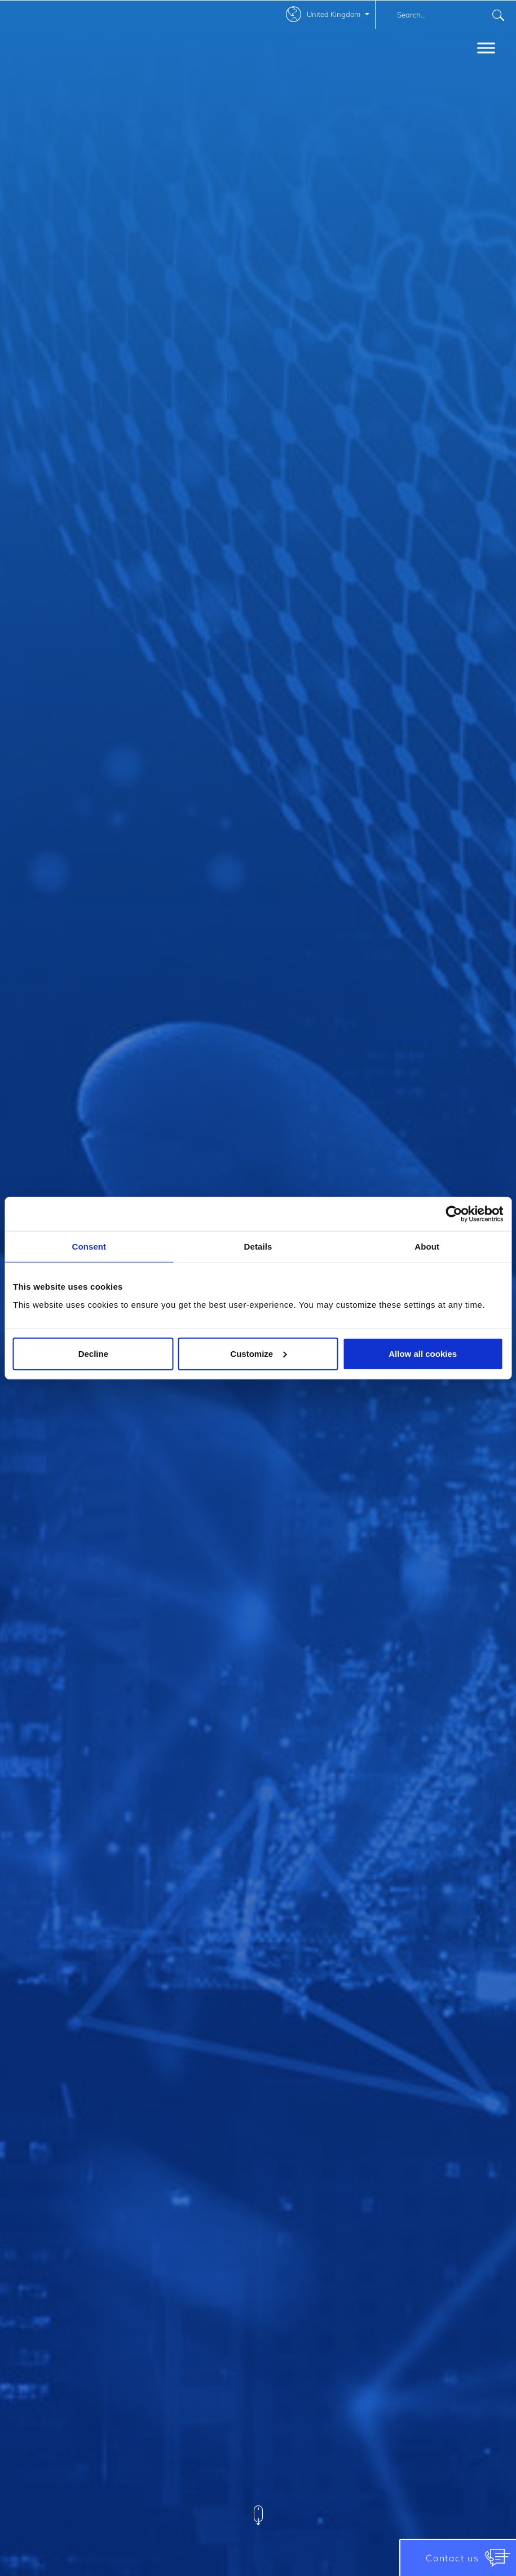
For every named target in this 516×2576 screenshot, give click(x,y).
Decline (93, 1353)
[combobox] (445, 15)
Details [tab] (258, 1246)
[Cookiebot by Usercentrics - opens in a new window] (453, 1214)
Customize (258, 1353)
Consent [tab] (89, 1246)
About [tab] (426, 1246)
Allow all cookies (423, 1353)
